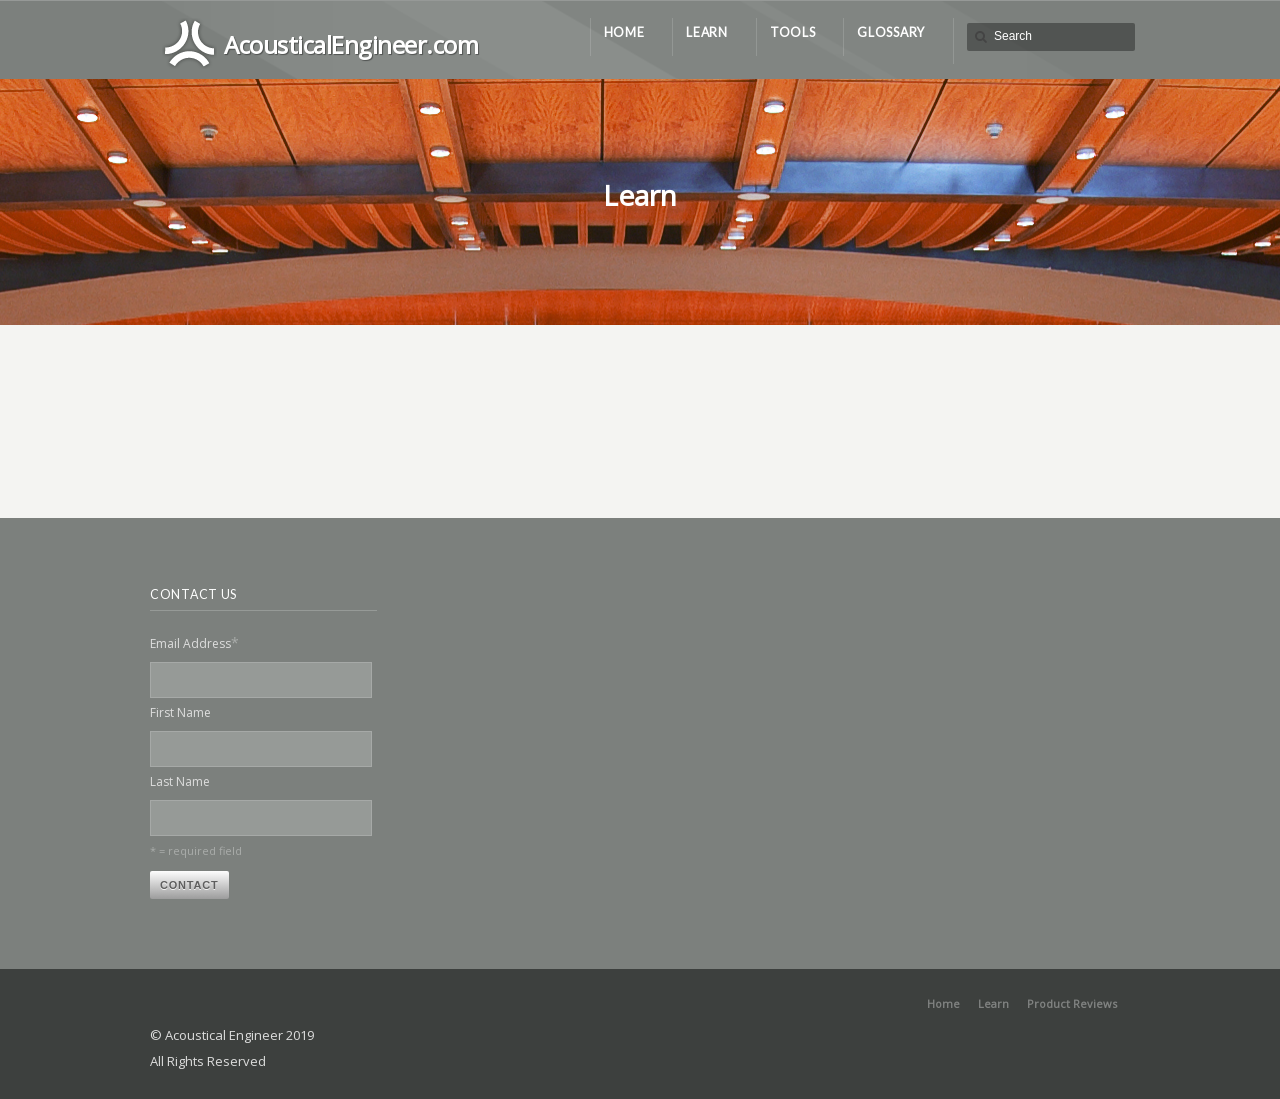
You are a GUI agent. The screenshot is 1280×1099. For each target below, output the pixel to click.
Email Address (194, 642)
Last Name (180, 781)
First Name (180, 712)
